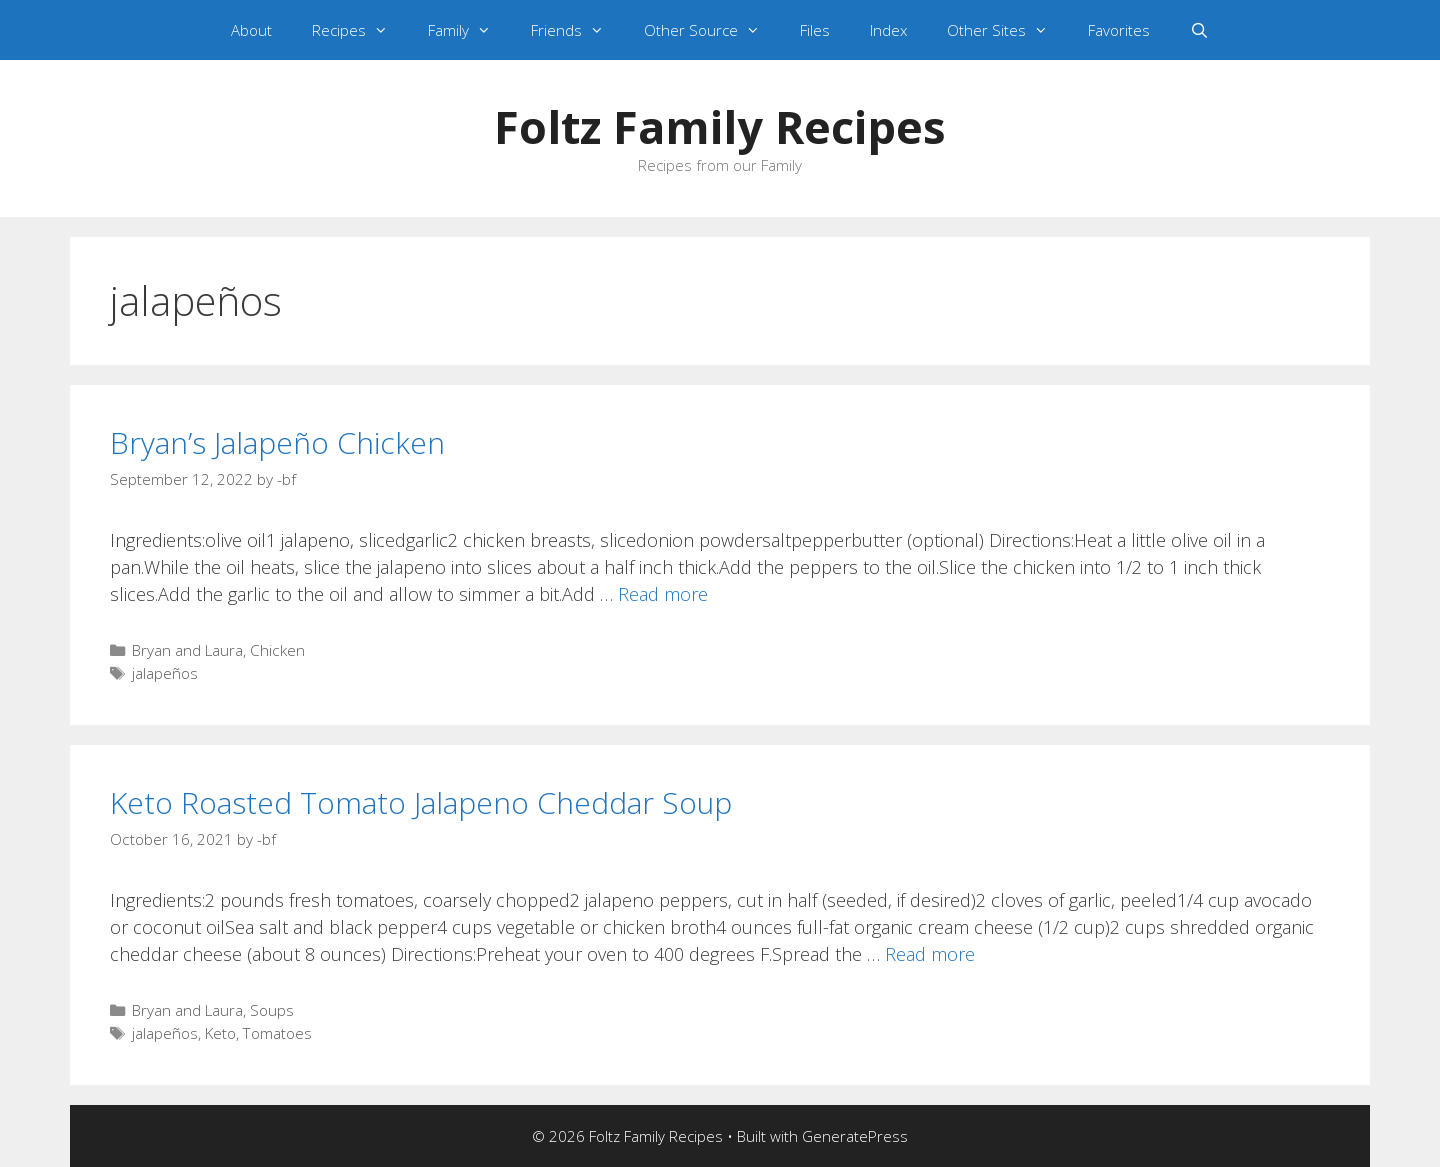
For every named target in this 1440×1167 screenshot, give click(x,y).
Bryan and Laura (187, 650)
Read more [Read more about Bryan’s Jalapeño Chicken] (663, 594)
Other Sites (1007, 30)
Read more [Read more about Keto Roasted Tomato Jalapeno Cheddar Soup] (930, 954)
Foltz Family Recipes (720, 126)
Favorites (1119, 30)
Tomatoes (277, 1033)
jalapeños (165, 673)
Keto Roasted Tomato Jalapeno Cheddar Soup (421, 802)
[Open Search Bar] (1199, 30)
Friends (577, 30)
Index (888, 30)
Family (469, 30)
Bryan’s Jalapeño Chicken (277, 442)
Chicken (277, 650)
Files (815, 30)
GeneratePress (855, 1136)
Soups (272, 1010)
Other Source (712, 30)
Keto (220, 1033)
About (251, 30)
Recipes (360, 30)
